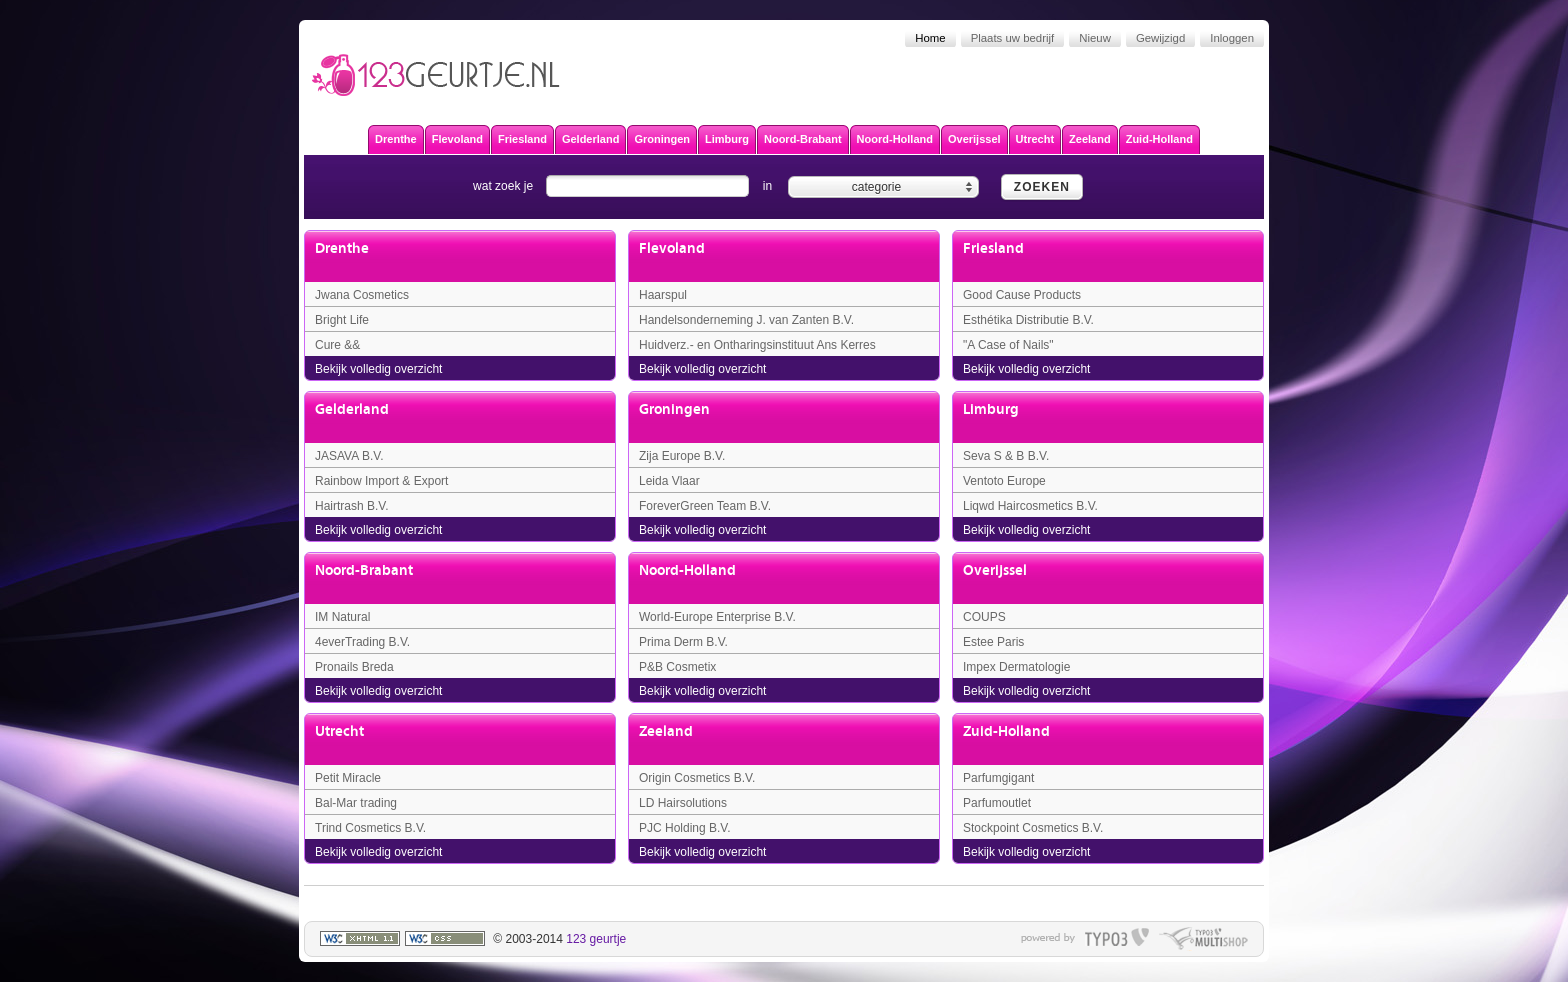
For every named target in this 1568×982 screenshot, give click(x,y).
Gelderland (352, 409)
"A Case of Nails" (1008, 345)
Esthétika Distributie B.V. (1028, 320)
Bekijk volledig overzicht (378, 369)
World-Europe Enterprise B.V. (717, 617)
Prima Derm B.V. (683, 642)
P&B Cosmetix (677, 667)
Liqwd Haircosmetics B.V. (1030, 506)
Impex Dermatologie (1016, 667)
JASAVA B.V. (349, 456)
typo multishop (1203, 939)
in (767, 186)
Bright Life (342, 320)
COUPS (984, 617)
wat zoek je (503, 186)
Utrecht (339, 731)
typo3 (1117, 939)
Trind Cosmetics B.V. (370, 828)
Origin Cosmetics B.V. (697, 778)
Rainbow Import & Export (381, 481)
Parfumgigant (998, 778)
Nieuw (1095, 38)
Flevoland (672, 248)
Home (930, 38)
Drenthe (342, 248)
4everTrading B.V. (362, 642)
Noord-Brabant (364, 570)
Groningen (674, 409)
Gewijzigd (1160, 38)
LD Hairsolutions (683, 803)
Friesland (993, 248)
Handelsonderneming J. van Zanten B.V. (746, 320)
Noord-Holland (687, 570)
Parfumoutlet (997, 803)
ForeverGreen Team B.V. (705, 506)
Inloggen (1232, 38)
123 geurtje (596, 939)
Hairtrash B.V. (352, 506)
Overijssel (995, 570)
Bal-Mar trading (356, 803)
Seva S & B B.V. (1006, 456)
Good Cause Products (1022, 295)
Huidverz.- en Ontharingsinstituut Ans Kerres (757, 345)
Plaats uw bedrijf (1013, 38)
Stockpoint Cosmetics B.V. (1033, 828)
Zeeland (666, 731)
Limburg (991, 409)
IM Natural (342, 617)
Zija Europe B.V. (682, 456)
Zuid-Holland (1006, 731)
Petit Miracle (348, 778)
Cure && (337, 345)
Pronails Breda (354, 667)
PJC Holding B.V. (685, 828)
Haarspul (663, 295)
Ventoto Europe (1004, 481)
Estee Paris (993, 642)
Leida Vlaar (669, 481)
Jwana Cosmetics (362, 295)
